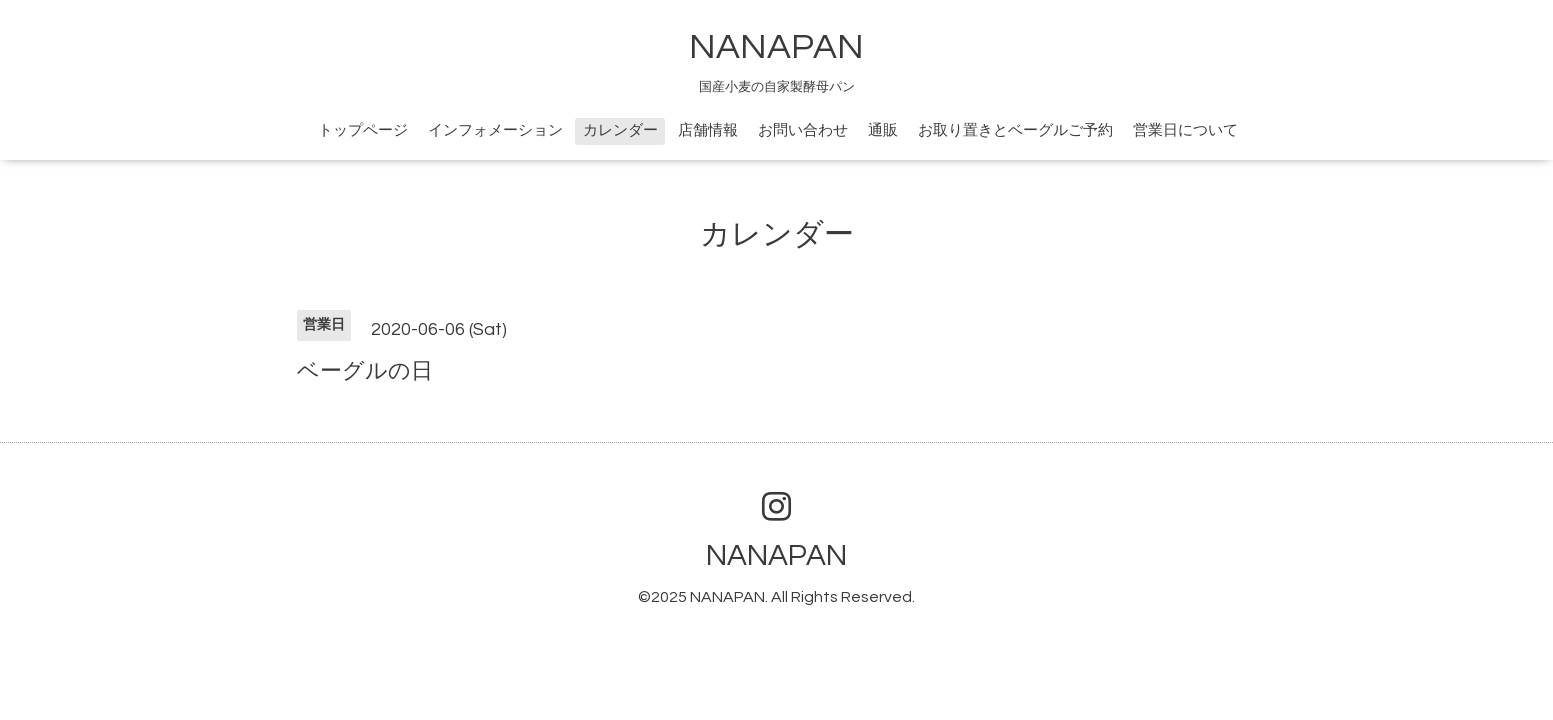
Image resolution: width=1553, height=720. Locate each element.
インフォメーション (495, 130)
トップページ (363, 130)
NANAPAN (776, 47)
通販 (883, 130)
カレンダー (620, 130)
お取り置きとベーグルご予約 (1015, 130)
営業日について (1185, 130)
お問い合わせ (803, 130)
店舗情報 (708, 130)
